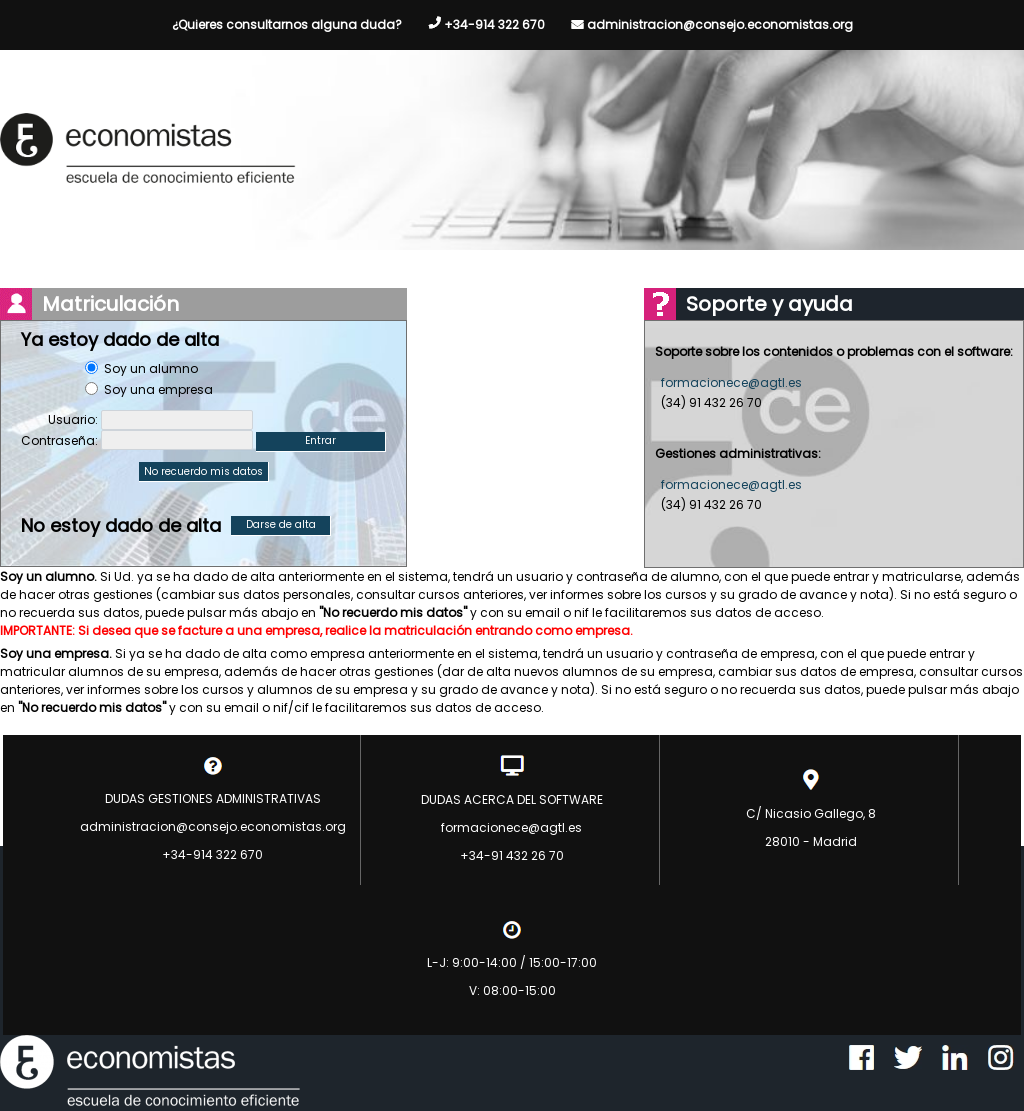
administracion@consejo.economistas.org (720, 24)
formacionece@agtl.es (731, 382)
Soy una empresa (158, 389)
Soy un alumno (151, 368)
